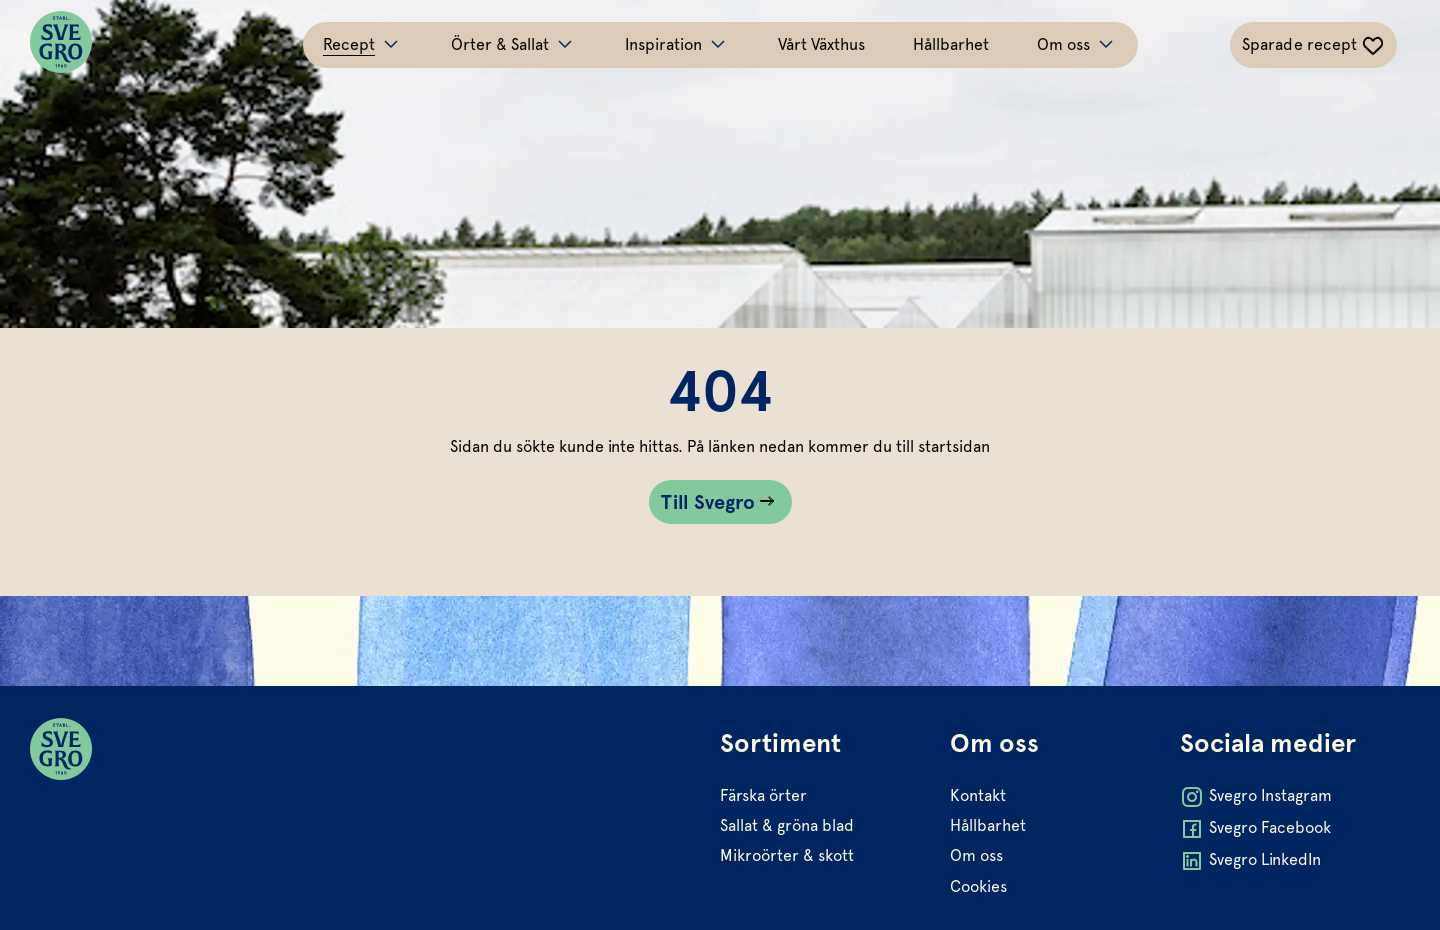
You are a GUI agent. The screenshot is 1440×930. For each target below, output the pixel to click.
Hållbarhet (988, 825)
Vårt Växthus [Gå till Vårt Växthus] (821, 44)
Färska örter (763, 795)
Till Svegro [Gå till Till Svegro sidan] (708, 502)
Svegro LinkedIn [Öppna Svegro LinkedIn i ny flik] (1250, 861)
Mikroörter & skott (787, 855)
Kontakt (978, 795)
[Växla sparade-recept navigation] (1313, 45)
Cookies (978, 886)
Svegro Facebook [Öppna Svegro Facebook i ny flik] (1255, 829)
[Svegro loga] (61, 45)
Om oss (976, 855)
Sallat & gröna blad (787, 825)
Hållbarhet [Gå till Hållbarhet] (951, 44)
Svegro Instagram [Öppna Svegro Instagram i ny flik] (1256, 797)
